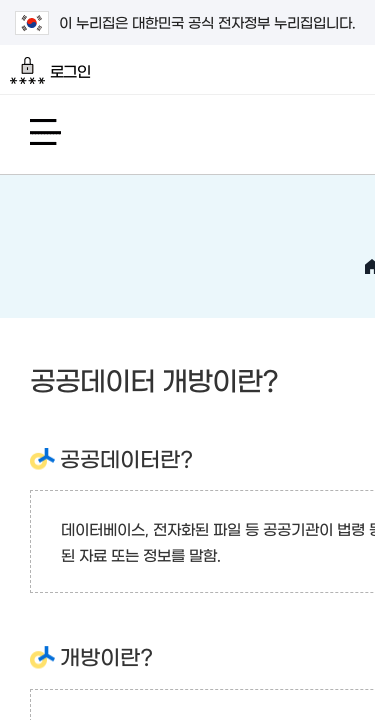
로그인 (50, 71)
